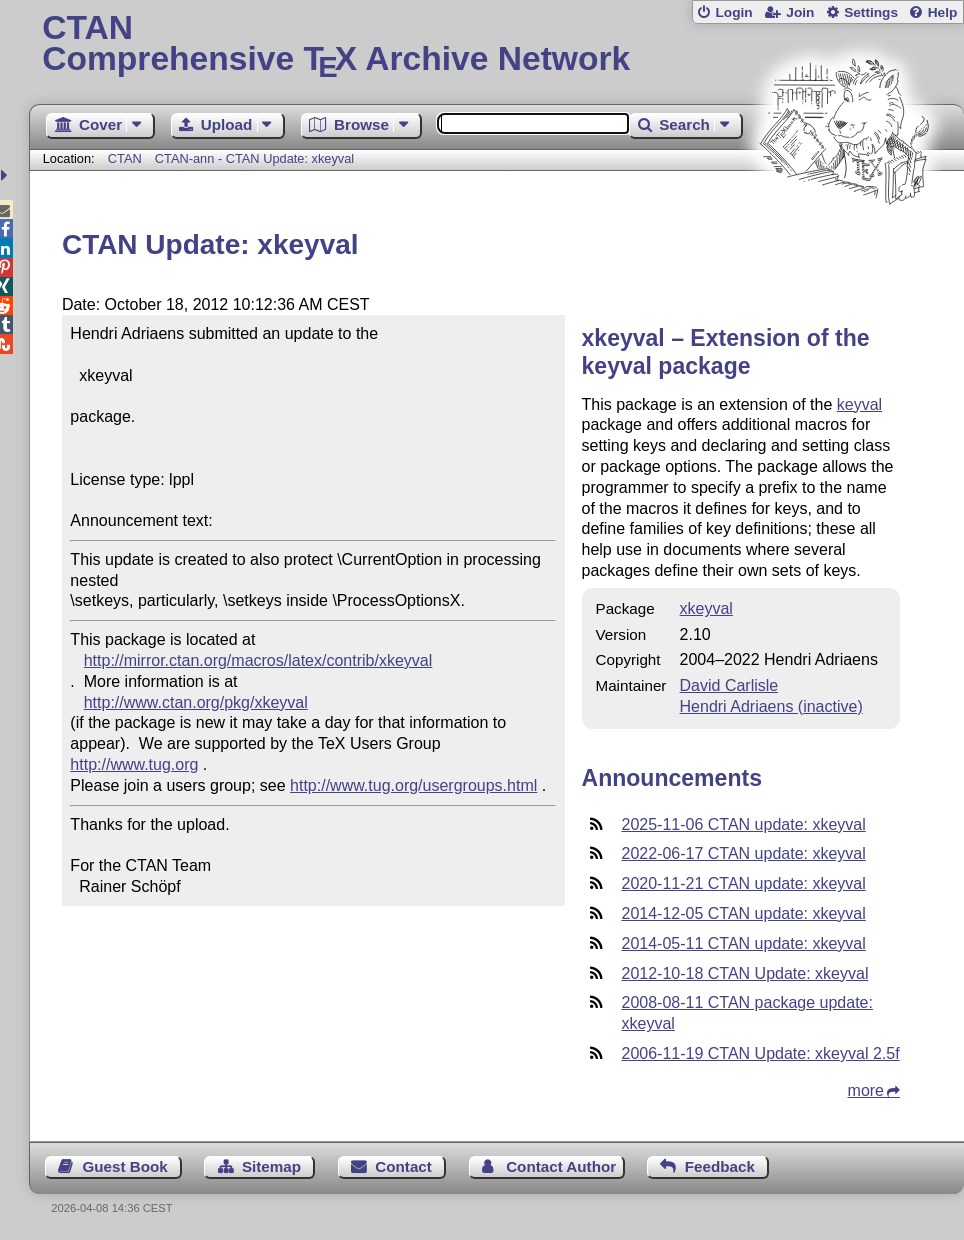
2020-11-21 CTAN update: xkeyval (744, 883)
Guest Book (124, 1166)
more (866, 1090)
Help (943, 12)
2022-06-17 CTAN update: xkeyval (744, 853)
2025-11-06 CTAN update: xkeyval (744, 824)
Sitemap (271, 1166)
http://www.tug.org (134, 764)
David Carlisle (729, 685)
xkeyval (706, 608)
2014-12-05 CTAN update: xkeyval (744, 913)
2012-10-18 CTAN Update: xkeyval (745, 973)
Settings (871, 12)
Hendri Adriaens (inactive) (771, 706)
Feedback (720, 1166)
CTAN (125, 158)
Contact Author (561, 1166)
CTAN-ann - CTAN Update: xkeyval (254, 158)
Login (733, 12)
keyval (859, 404)
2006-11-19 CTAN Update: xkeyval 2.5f (761, 1053)
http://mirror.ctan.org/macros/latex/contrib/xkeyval (258, 660)
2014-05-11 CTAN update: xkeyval (744, 943)
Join (800, 12)
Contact (403, 1166)
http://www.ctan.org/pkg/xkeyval (196, 702)
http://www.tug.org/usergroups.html (413, 785)
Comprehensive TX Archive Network (496, 45)
